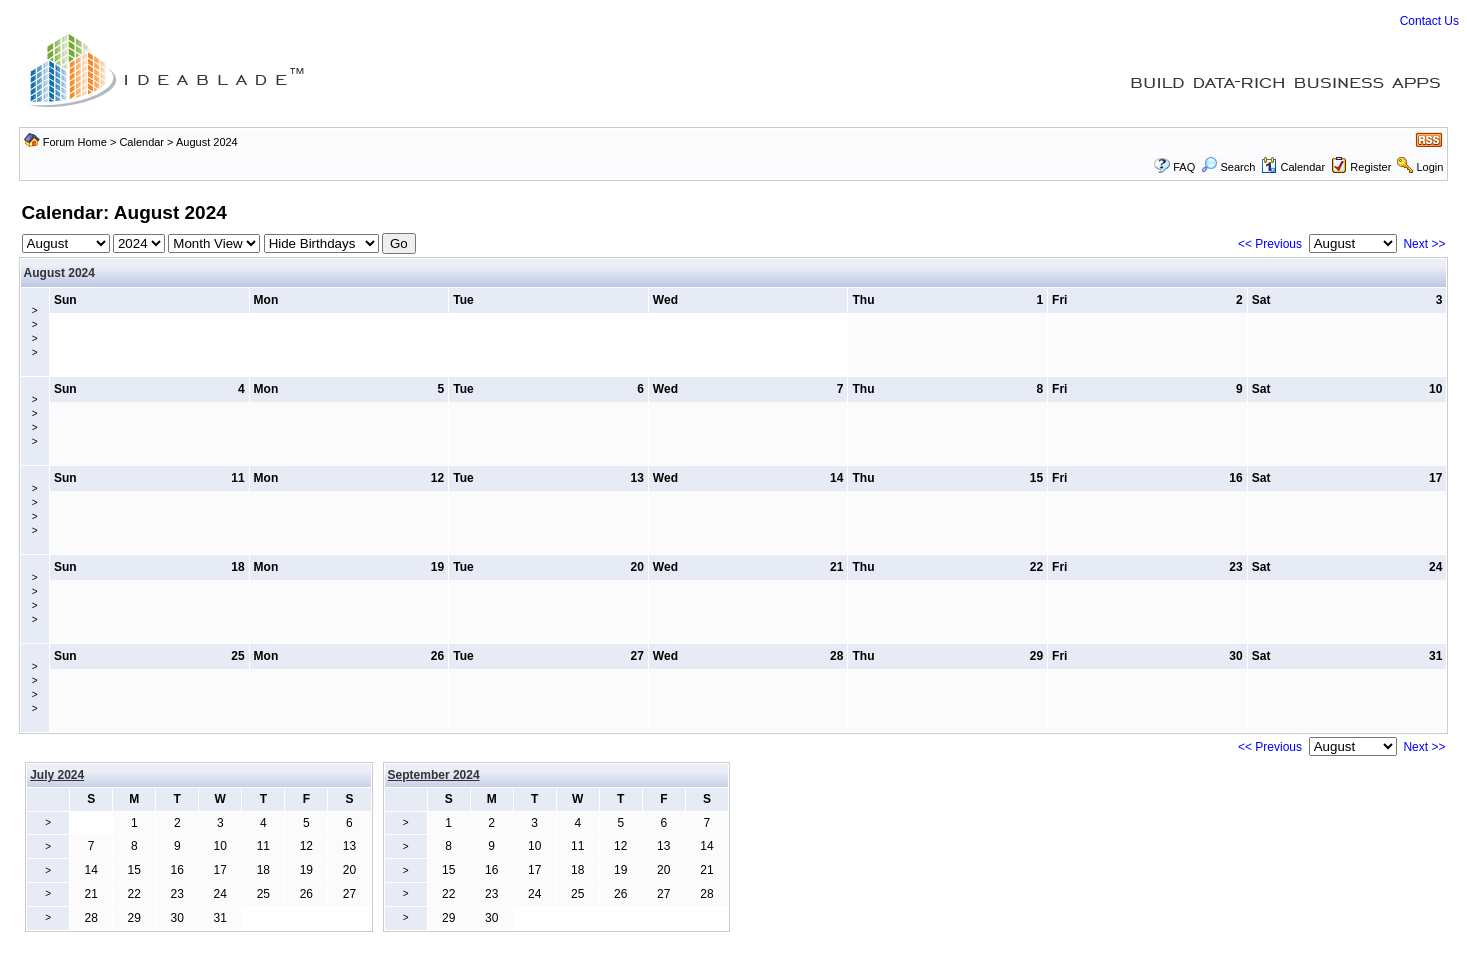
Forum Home (75, 142)
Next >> (1424, 244)
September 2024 (434, 775)
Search (1228, 167)
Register (1370, 167)
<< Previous (1270, 244)
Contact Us (1429, 21)
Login (1429, 167)
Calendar (141, 142)
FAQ (1184, 167)
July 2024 (57, 775)
